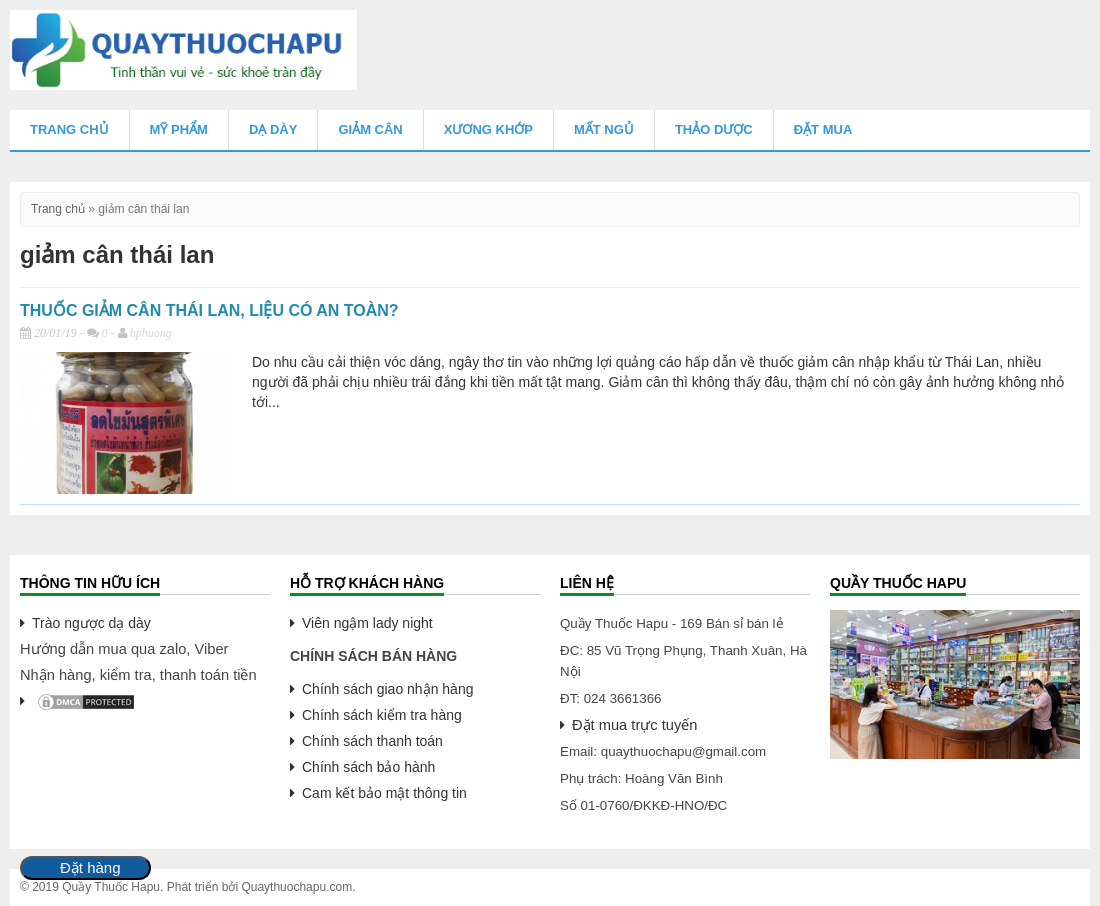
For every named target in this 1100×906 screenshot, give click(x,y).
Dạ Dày (273, 129)
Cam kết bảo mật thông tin (384, 793)
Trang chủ (69, 129)
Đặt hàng (90, 868)
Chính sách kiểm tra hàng (382, 715)
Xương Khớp (488, 129)
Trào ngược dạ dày (91, 623)
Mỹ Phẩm (179, 129)
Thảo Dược (714, 129)
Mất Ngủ (604, 129)
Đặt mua (823, 129)
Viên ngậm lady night (367, 623)
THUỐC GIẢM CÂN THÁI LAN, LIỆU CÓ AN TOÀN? (209, 310)
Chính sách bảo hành (368, 767)
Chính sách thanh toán (372, 741)
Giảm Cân (370, 129)
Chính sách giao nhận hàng (387, 689)
